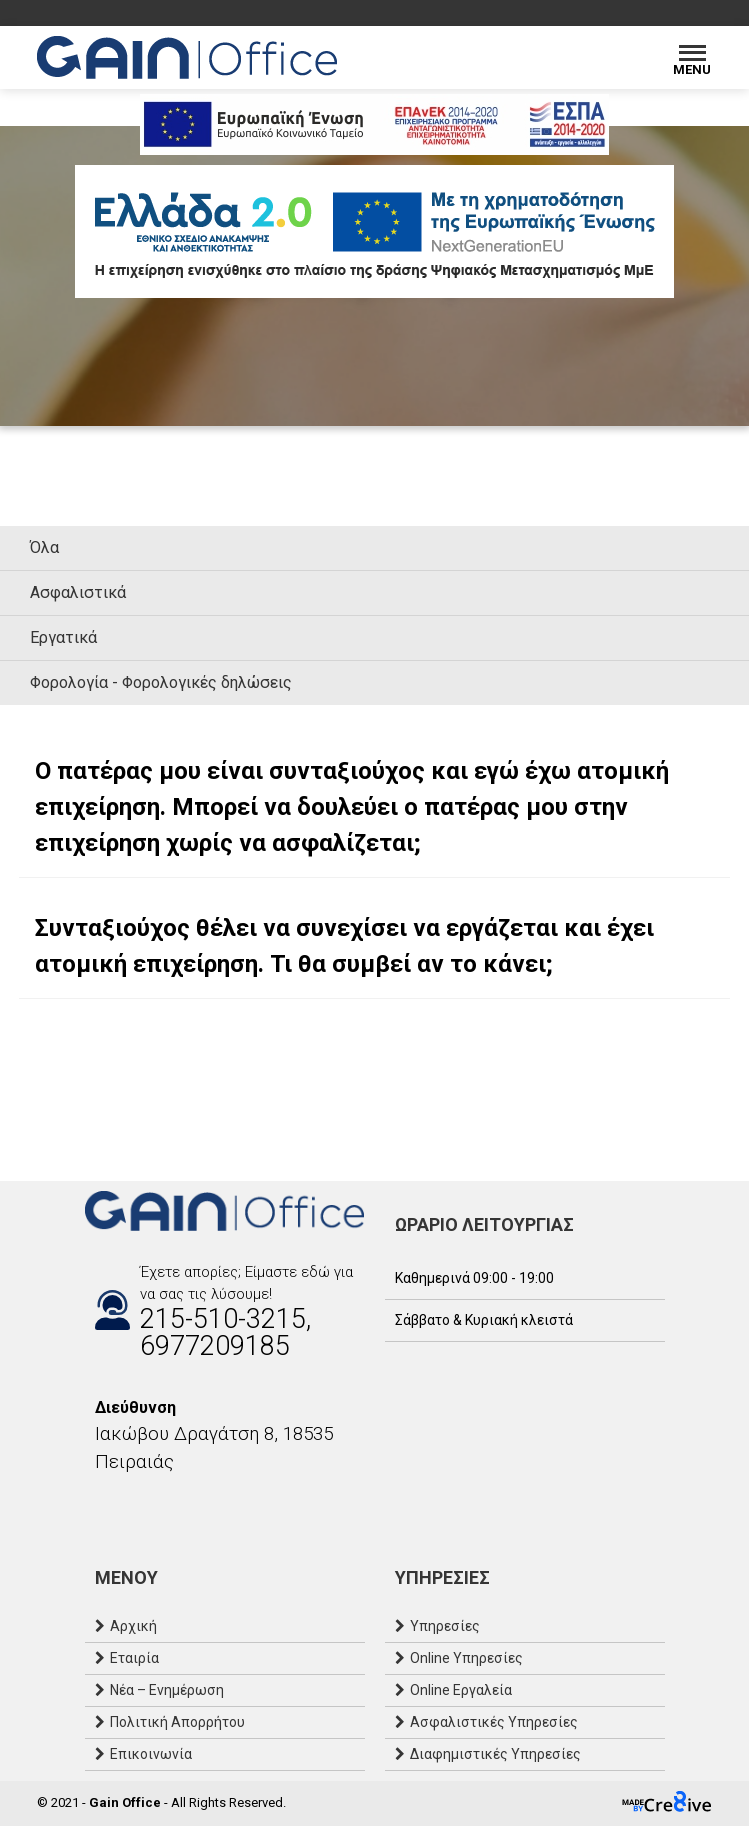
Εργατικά (63, 637)
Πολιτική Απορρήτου (177, 1722)
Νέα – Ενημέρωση (167, 1690)
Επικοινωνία (151, 1754)
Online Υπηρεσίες (466, 1658)
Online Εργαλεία (461, 1690)
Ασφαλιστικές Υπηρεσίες (494, 1722)
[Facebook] (95, 1505)
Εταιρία (134, 1658)
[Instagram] (115, 1505)
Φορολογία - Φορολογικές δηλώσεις (161, 682)
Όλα (44, 547)
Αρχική (133, 1626)
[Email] (135, 1505)
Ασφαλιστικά (78, 592)
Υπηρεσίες (445, 1626)
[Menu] (692, 58)
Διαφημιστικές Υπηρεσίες (495, 1754)
